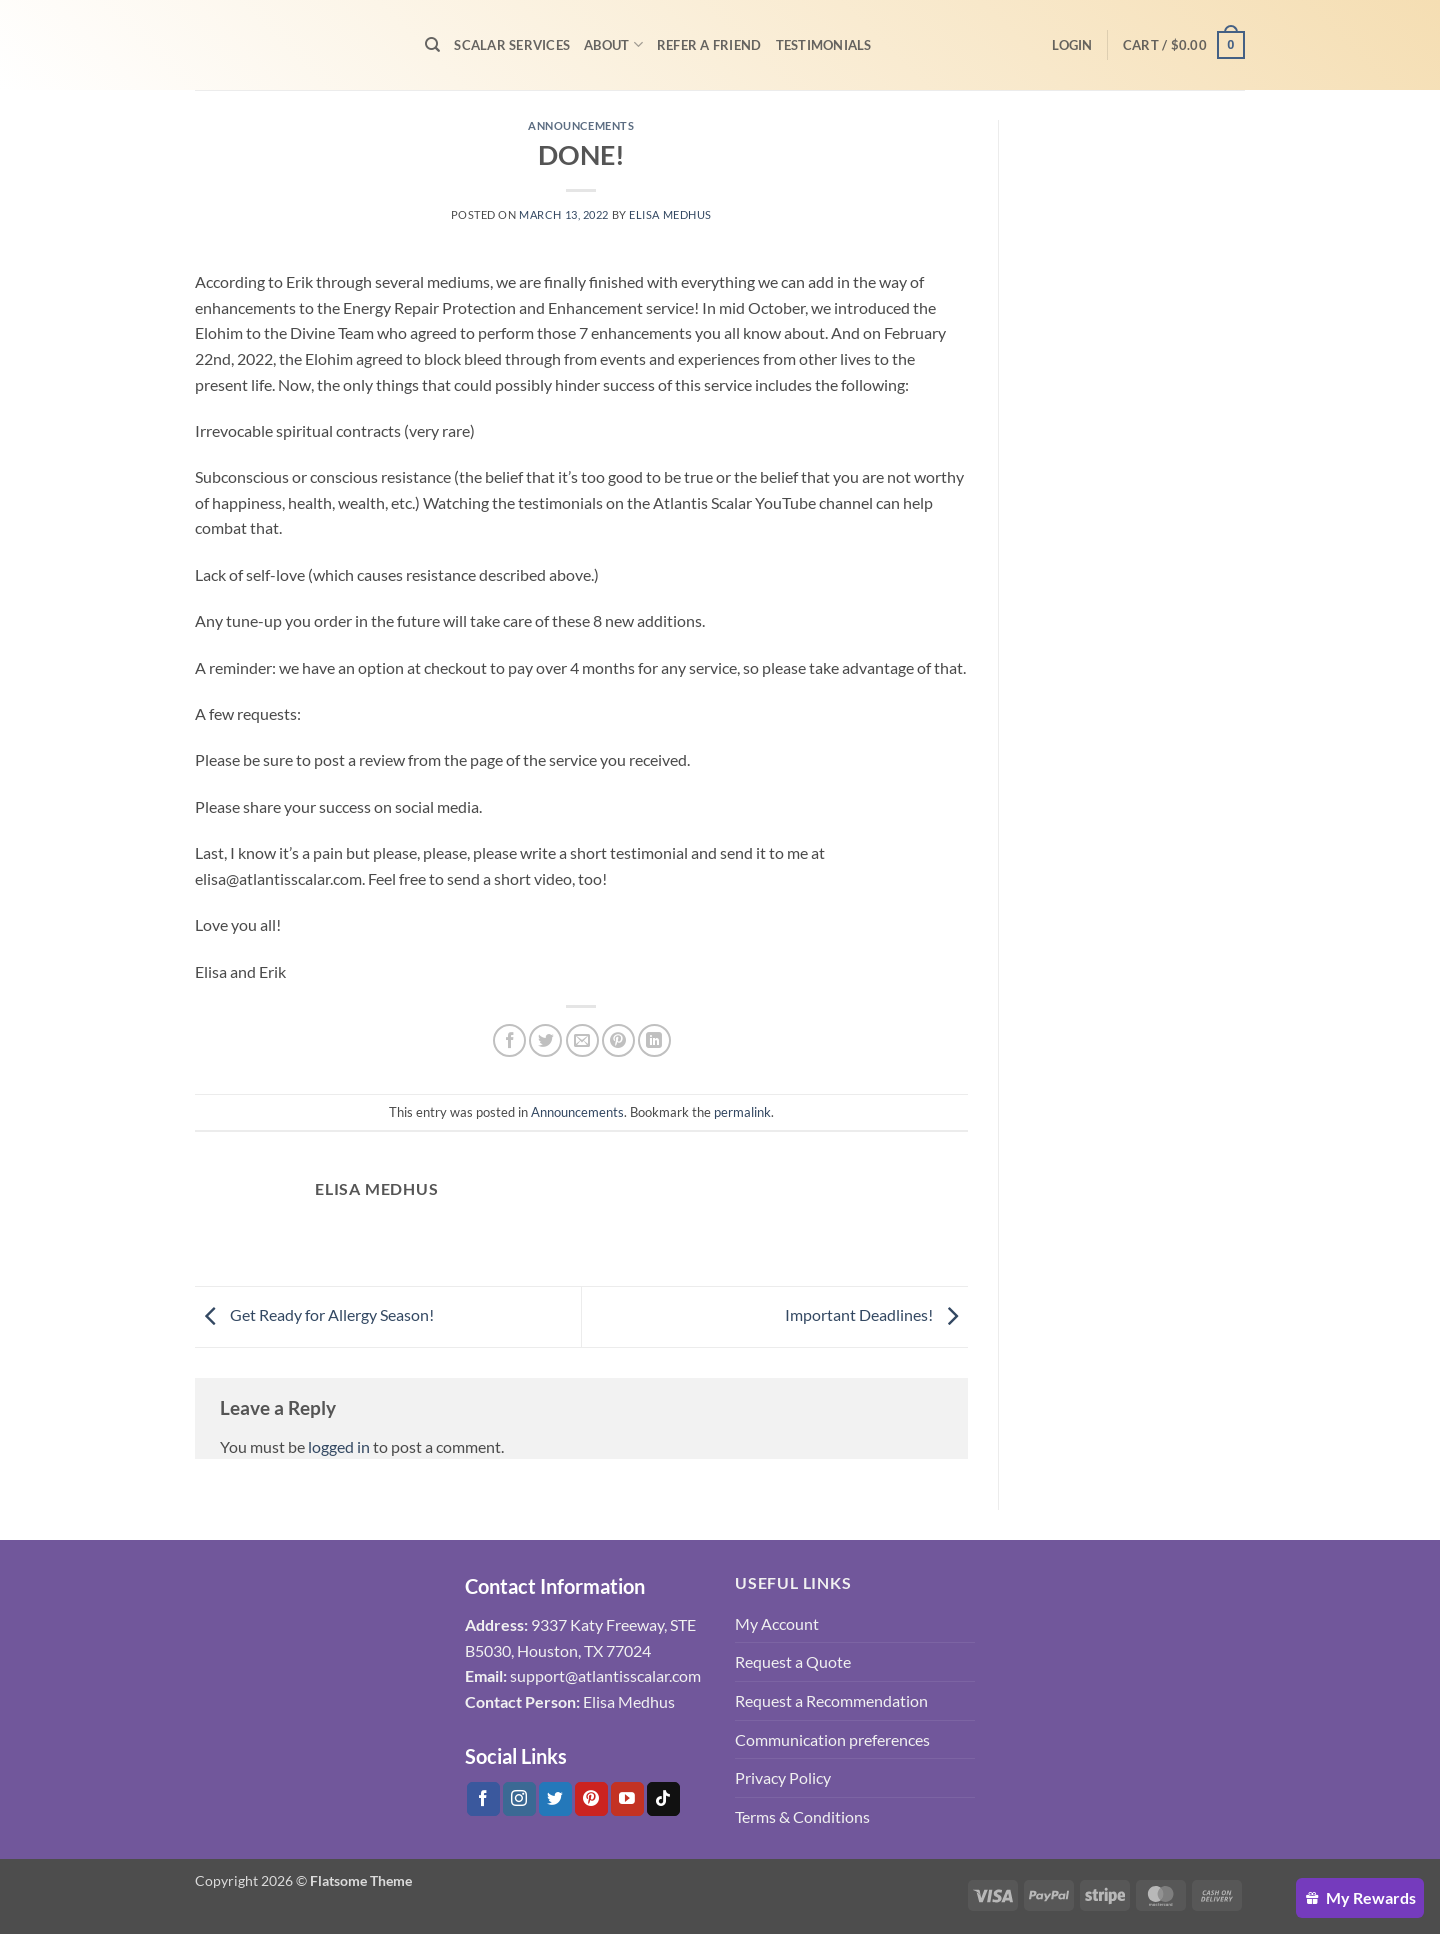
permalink (742, 1112)
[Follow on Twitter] (555, 1799)
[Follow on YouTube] (627, 1799)
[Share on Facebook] (509, 1040)
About (613, 44)
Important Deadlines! (876, 1314)
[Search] (432, 45)
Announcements (581, 125)
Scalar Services (512, 45)
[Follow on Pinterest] (591, 1799)
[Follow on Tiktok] (663, 1799)
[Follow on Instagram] (519, 1799)
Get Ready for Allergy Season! (314, 1314)
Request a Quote (793, 1661)
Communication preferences (832, 1739)
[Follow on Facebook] (483, 1799)
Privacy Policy (783, 1777)
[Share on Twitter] (545, 1040)
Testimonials (824, 45)
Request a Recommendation (831, 1700)
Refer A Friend (709, 45)
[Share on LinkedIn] (654, 1040)
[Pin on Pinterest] (618, 1040)
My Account (777, 1623)
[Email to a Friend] (582, 1040)
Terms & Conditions (802, 1816)
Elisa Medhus (670, 214)
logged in (339, 1446)
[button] (1072, 45)
